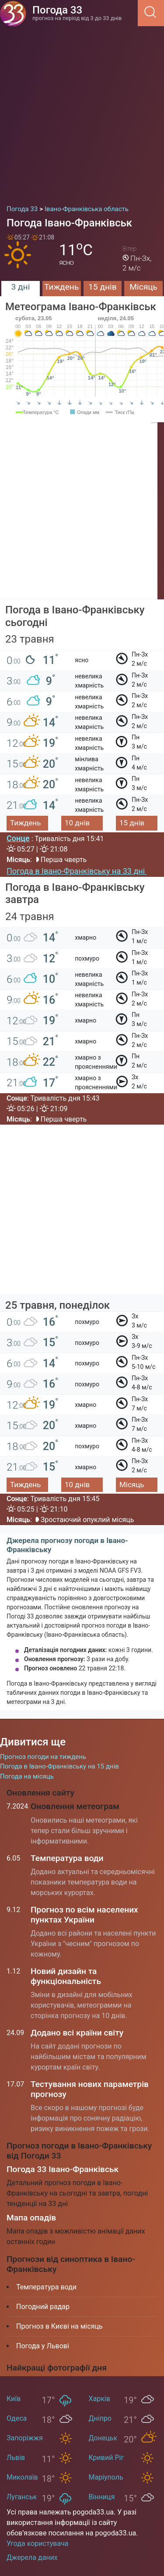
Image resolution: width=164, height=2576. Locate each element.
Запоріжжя (25, 2438)
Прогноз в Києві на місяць (59, 2326)
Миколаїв (22, 2477)
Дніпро (100, 2418)
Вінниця (102, 2497)
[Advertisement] (82, 112)
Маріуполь (106, 2477)
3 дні (20, 287)
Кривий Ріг (106, 2457)
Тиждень (61, 287)
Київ (14, 2399)
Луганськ (22, 2497)
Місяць (143, 287)
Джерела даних (32, 2557)
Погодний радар (43, 2306)
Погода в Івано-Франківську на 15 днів (59, 1766)
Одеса (17, 2418)
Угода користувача (38, 2543)
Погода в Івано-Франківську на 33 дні (77, 871)
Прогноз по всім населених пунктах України (84, 1915)
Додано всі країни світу (77, 2033)
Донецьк (103, 2438)
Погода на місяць (27, 1776)
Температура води (67, 1858)
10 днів (77, 822)
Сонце (18, 838)
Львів (16, 2457)
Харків (99, 2399)
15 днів (102, 287)
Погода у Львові (42, 2346)
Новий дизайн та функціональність (66, 1976)
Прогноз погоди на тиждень (43, 1757)
